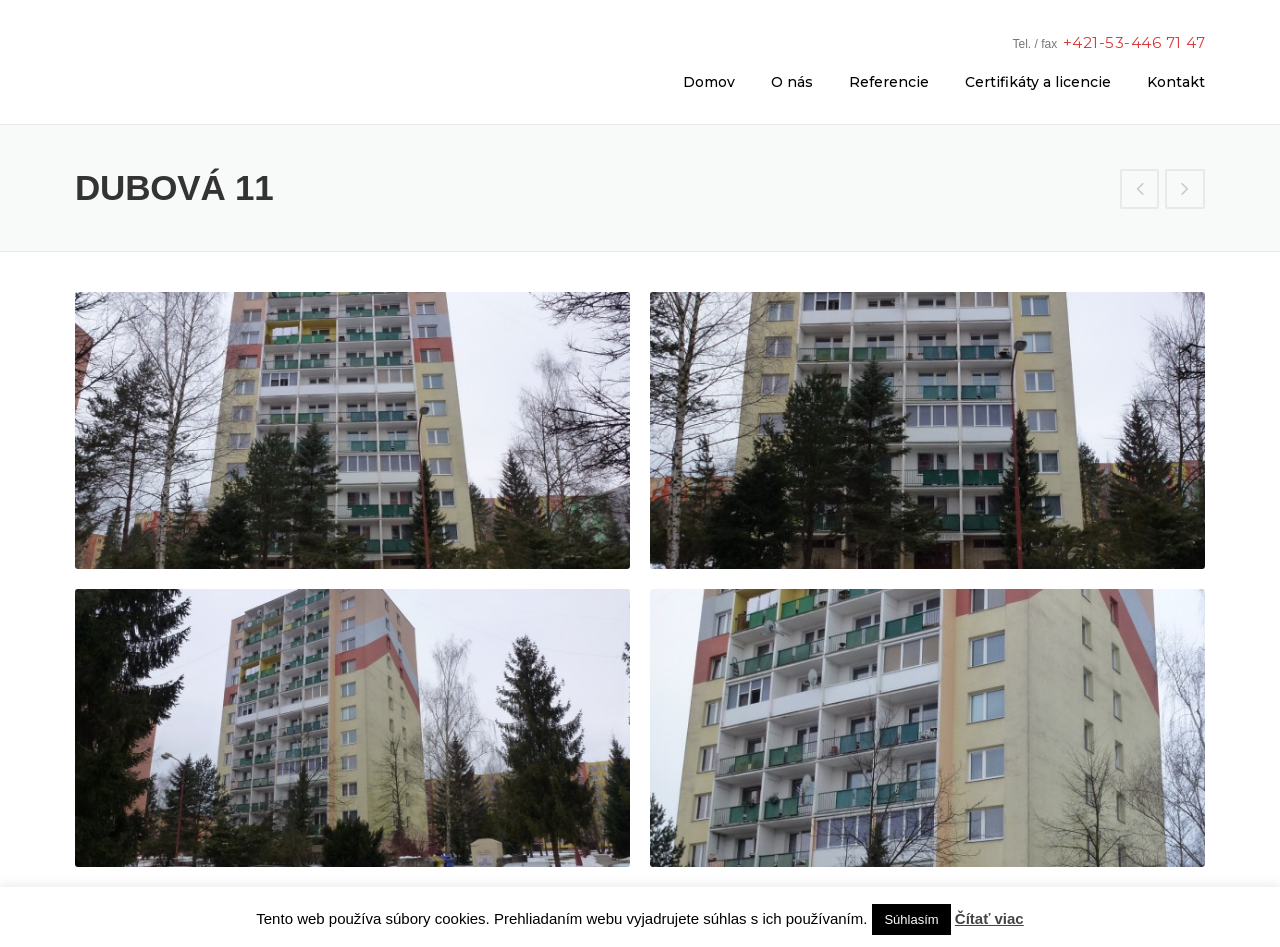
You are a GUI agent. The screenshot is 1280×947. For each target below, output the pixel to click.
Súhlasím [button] (911, 919)
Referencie (889, 82)
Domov (709, 82)
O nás (792, 82)
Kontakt (1176, 82)
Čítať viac (989, 918)
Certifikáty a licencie (1038, 82)
